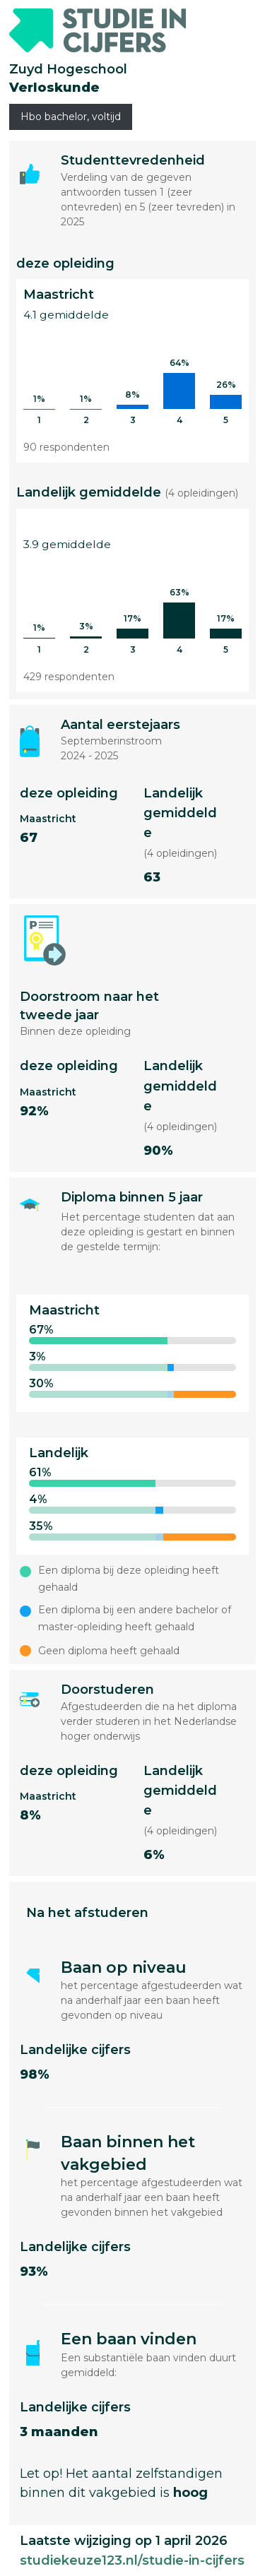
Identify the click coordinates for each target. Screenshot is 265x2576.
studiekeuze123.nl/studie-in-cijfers (132, 2560)
